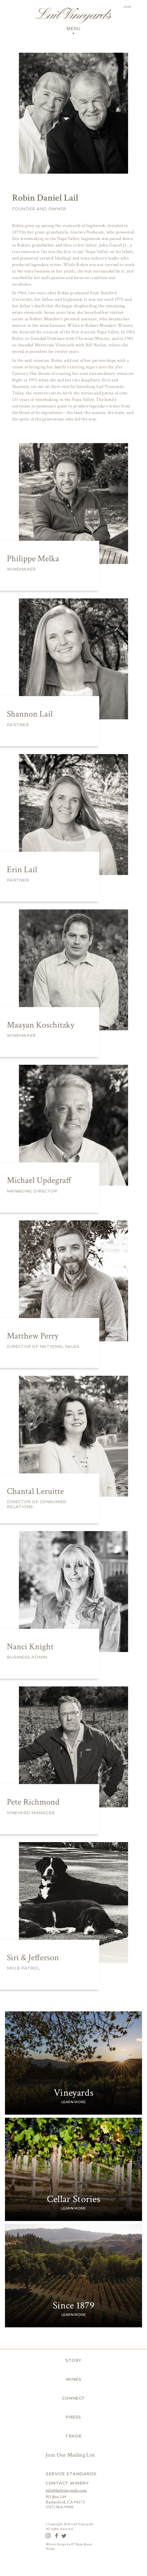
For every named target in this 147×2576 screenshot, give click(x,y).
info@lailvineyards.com (66, 2490)
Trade (73, 2435)
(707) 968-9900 (59, 2507)
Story (73, 2360)
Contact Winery (67, 2483)
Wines (74, 2379)
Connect (73, 2398)
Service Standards (71, 2473)
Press (73, 2416)
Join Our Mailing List (71, 2454)
